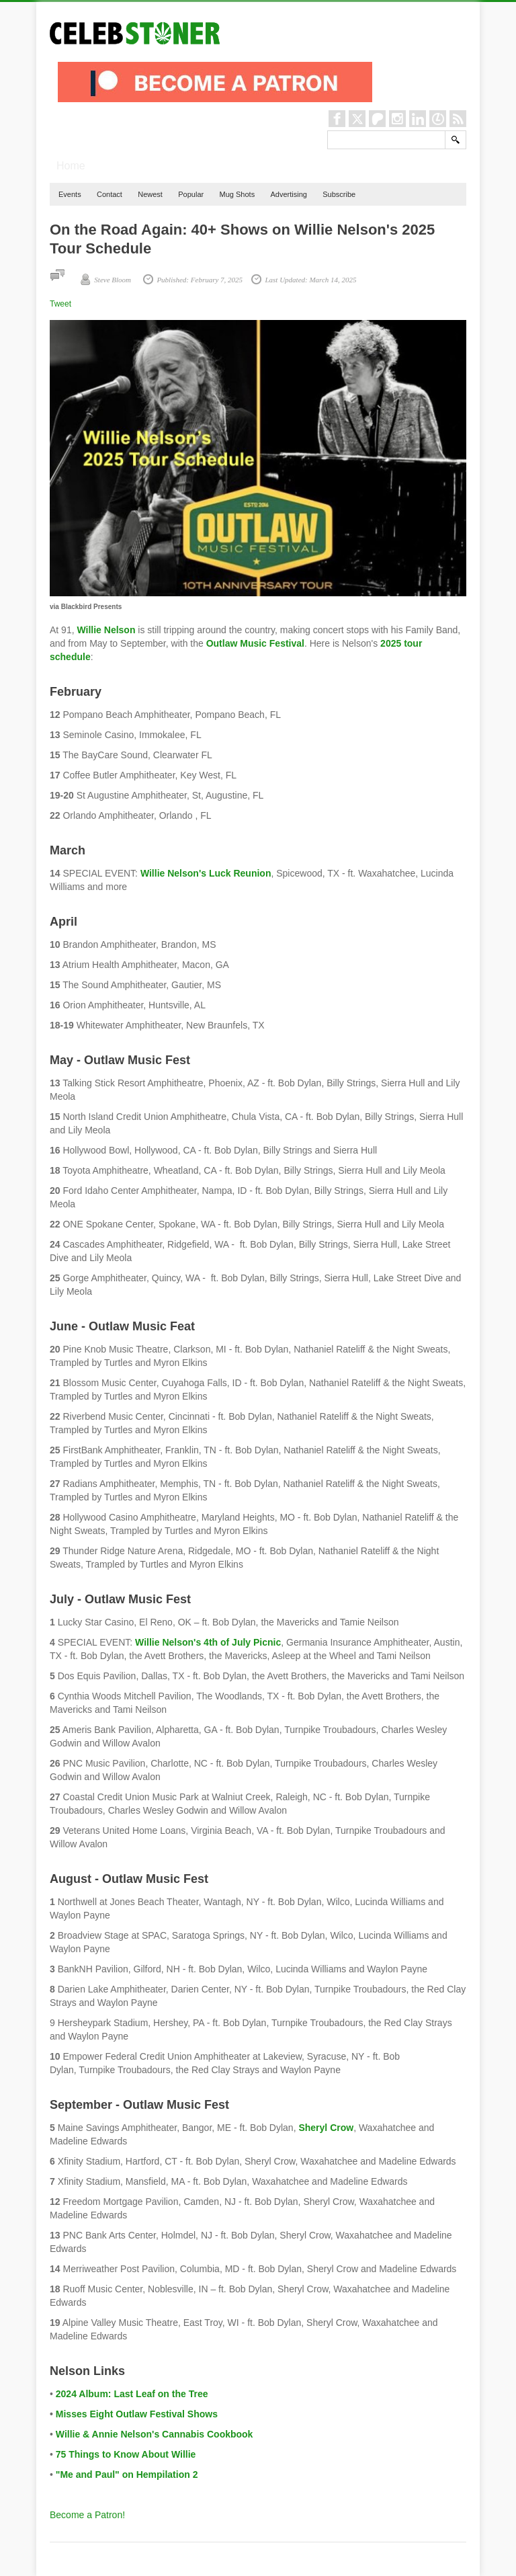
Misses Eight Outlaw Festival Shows (137, 2414)
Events (69, 194)
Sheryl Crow (325, 2127)
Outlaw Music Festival (255, 643)
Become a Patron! (87, 2514)
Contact (109, 194)
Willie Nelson (106, 630)
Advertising (288, 194)
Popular (191, 194)
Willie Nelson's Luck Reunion (205, 873)
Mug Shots (237, 194)
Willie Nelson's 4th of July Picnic (208, 1642)
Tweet (60, 304)
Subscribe (338, 194)
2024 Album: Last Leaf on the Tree (132, 2393)
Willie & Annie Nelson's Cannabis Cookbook (154, 2434)
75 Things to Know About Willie (126, 2454)
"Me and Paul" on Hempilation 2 (127, 2474)
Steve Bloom (112, 280)
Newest (150, 194)
